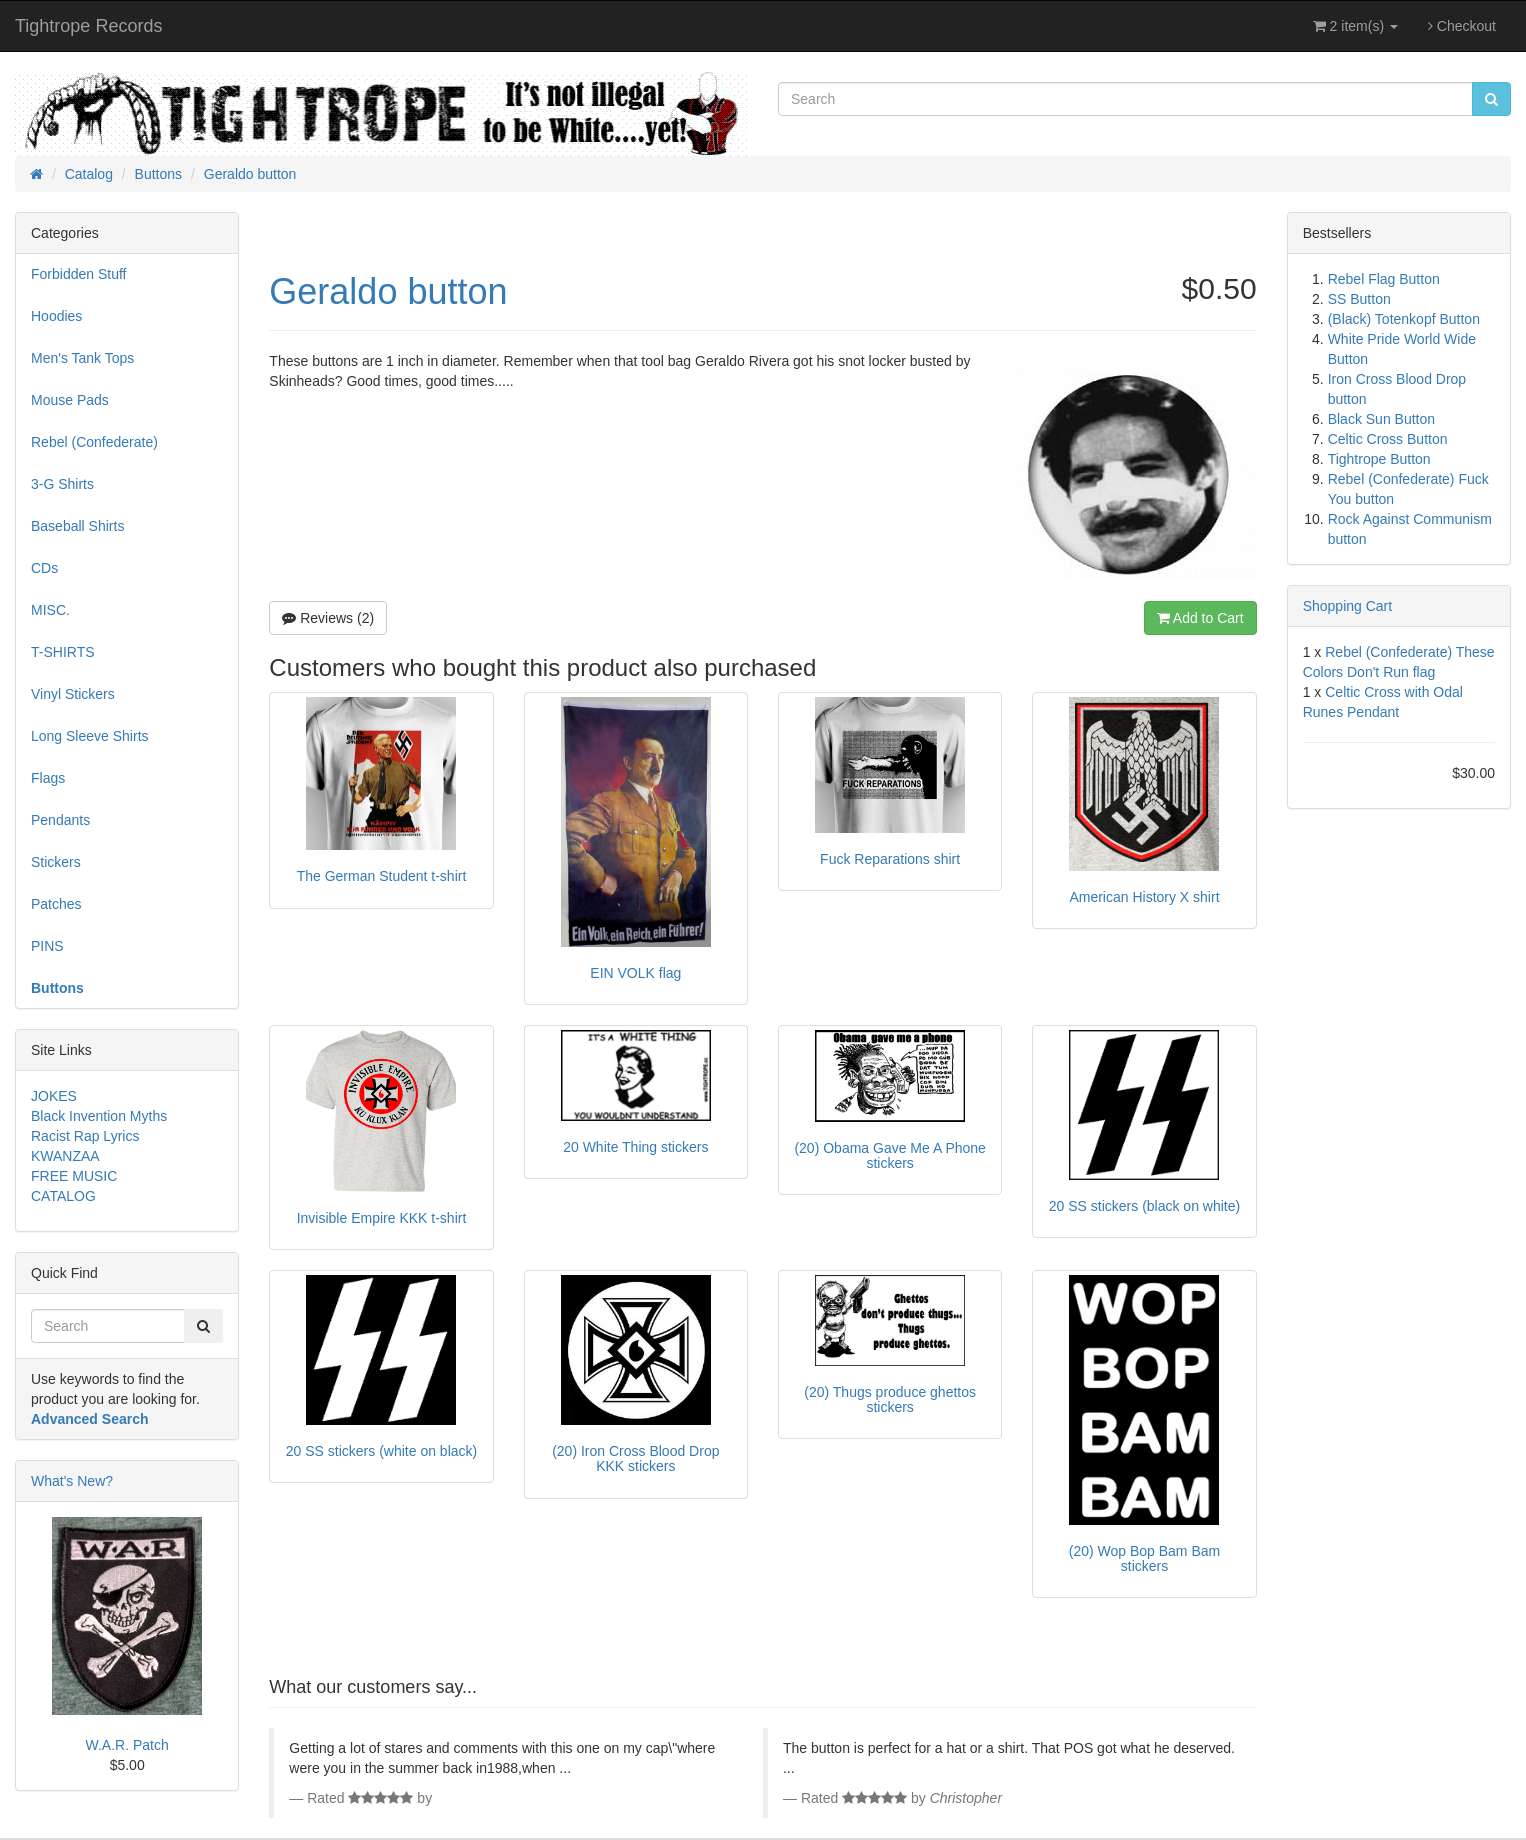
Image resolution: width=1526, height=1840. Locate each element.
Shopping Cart (1348, 606)
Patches (56, 904)
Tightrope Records (88, 26)
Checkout (1462, 26)
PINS (47, 946)
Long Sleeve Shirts (90, 736)
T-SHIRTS (63, 652)
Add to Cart (1200, 618)
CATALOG (63, 1196)
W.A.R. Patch (127, 1745)
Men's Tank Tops (82, 358)
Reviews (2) (328, 618)
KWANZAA (65, 1156)
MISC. (50, 610)
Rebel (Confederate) (94, 442)
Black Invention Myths (99, 1116)
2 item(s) (1355, 26)
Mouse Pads (70, 400)
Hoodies (56, 316)
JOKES (54, 1096)
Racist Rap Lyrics (85, 1136)
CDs (44, 568)
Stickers (56, 862)
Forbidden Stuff (78, 274)
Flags (48, 778)
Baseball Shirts (77, 526)
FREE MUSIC (74, 1176)
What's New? (72, 1481)
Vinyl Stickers (73, 694)
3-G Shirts (62, 484)
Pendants (60, 820)
